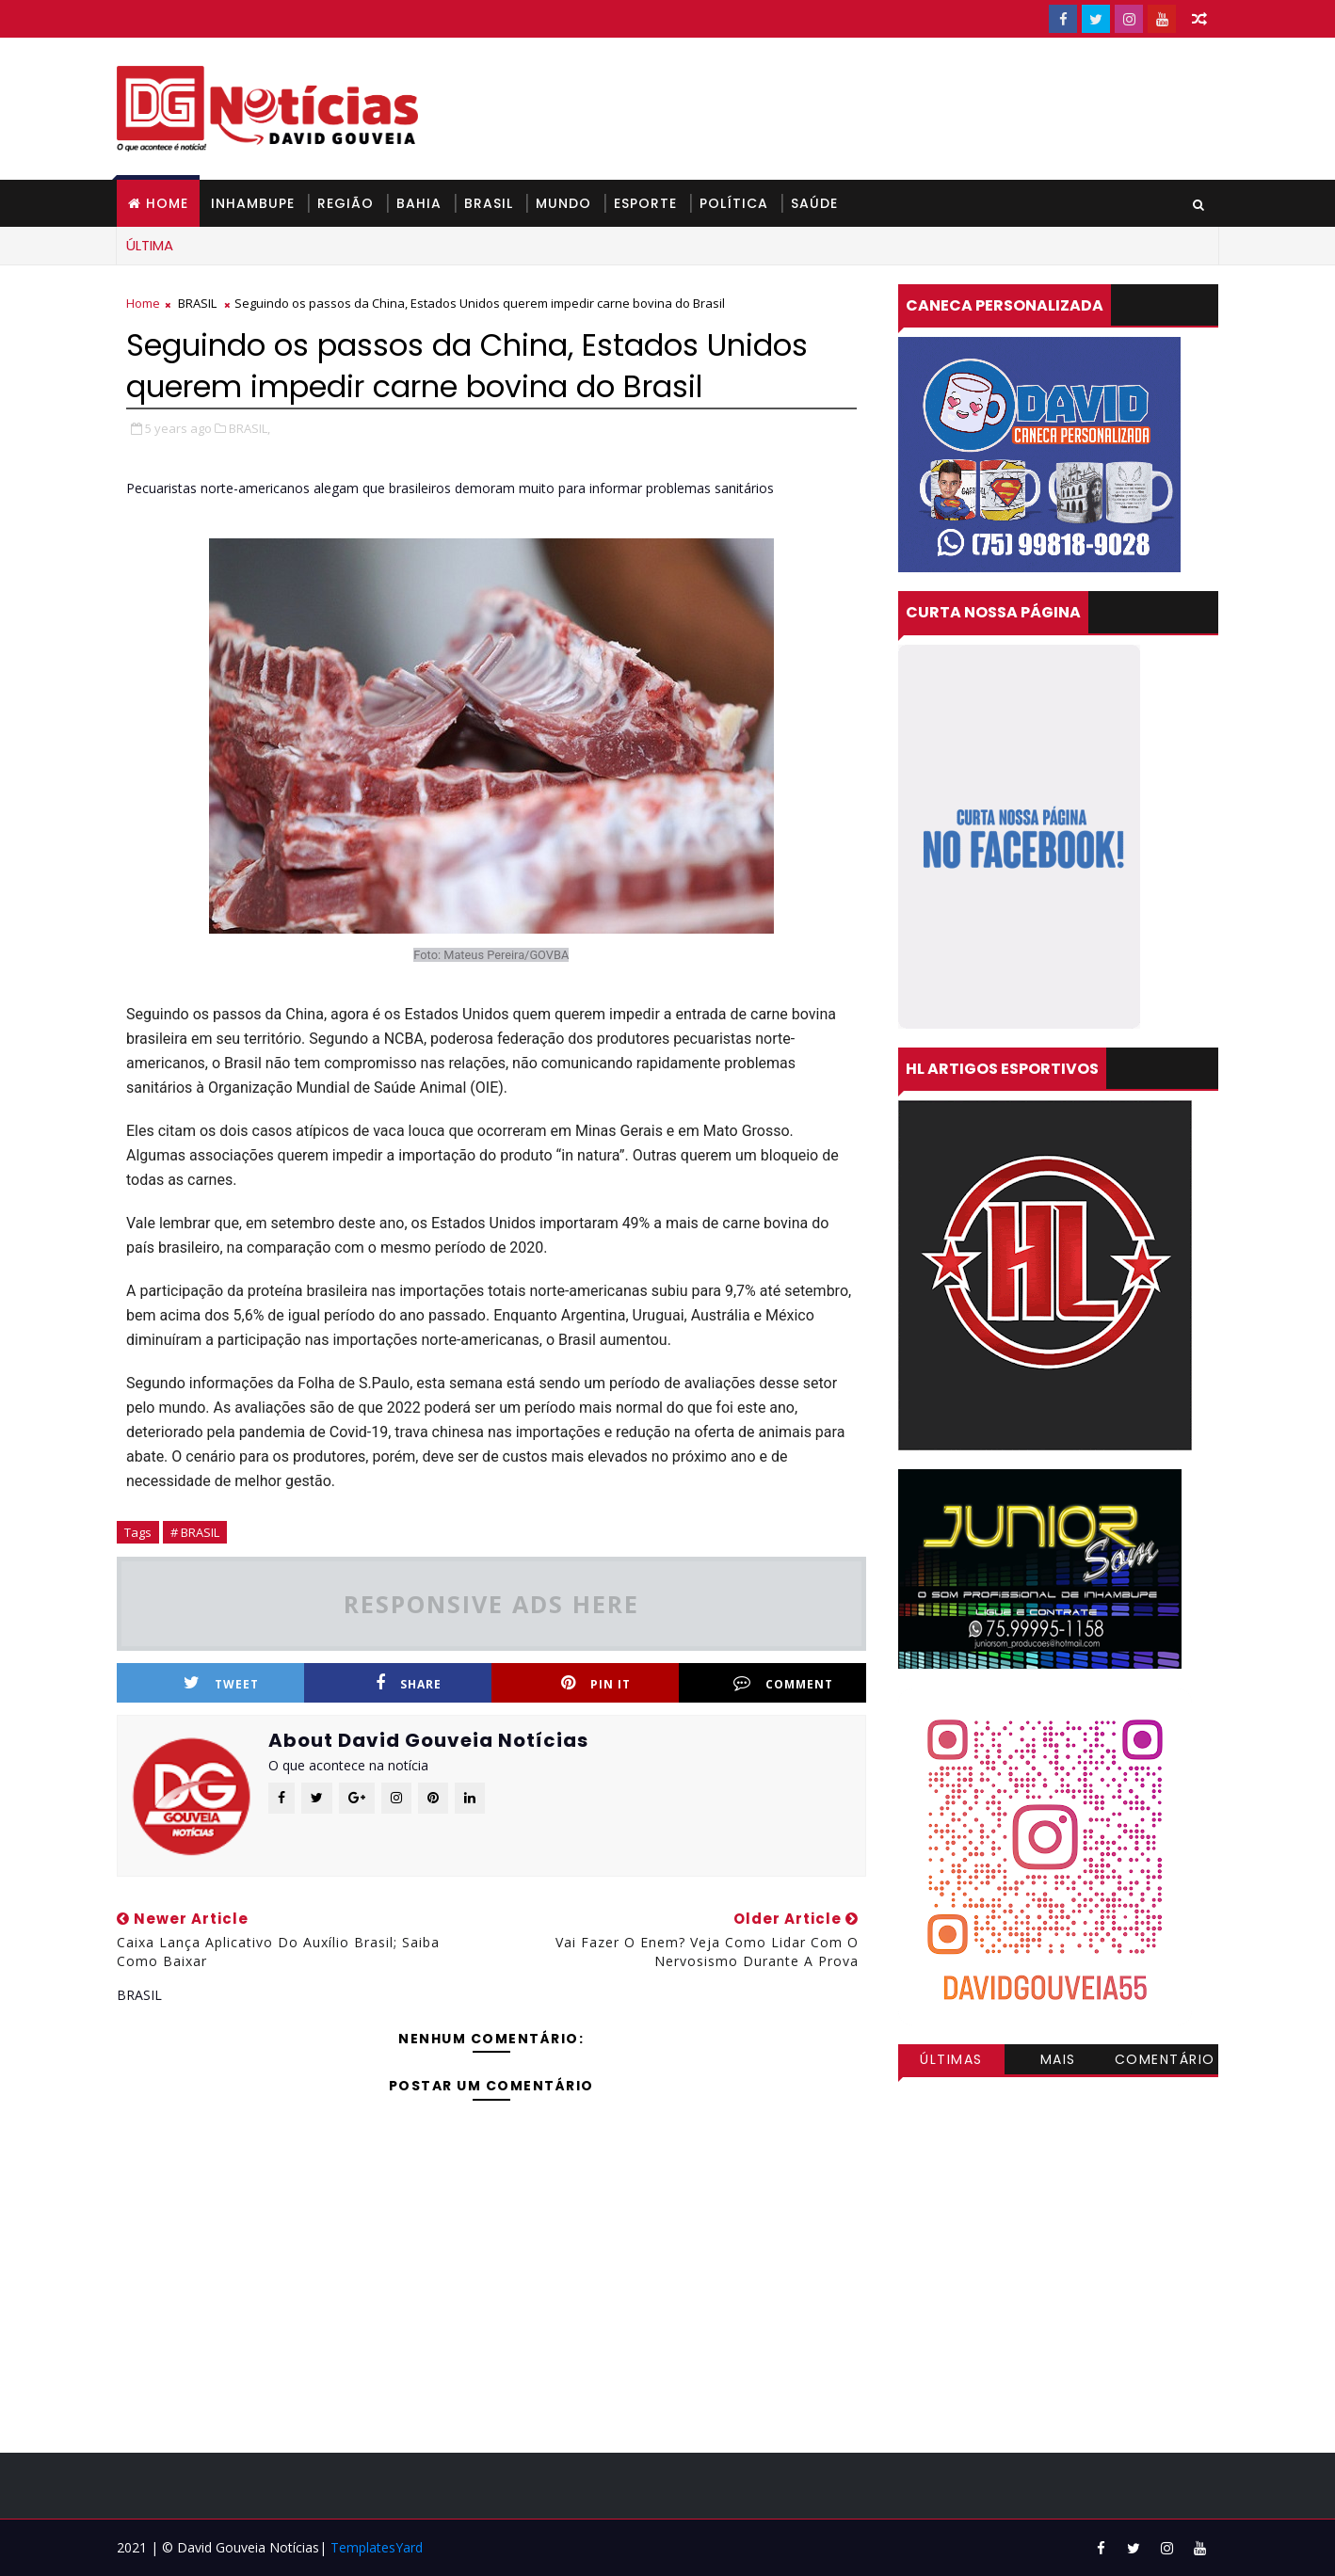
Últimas (951, 2059)
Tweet (221, 1683)
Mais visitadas (1058, 2062)
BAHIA (419, 203)
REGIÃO (345, 203)
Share (409, 1683)
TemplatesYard (376, 2547)
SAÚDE (814, 203)
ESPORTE (645, 203)
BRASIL (488, 203)
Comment (783, 1683)
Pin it (596, 1683)
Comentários (1165, 2062)
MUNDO (563, 203)
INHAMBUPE (253, 203)
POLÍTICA (734, 203)
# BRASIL (194, 1532)
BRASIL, (249, 428)
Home (167, 203)
